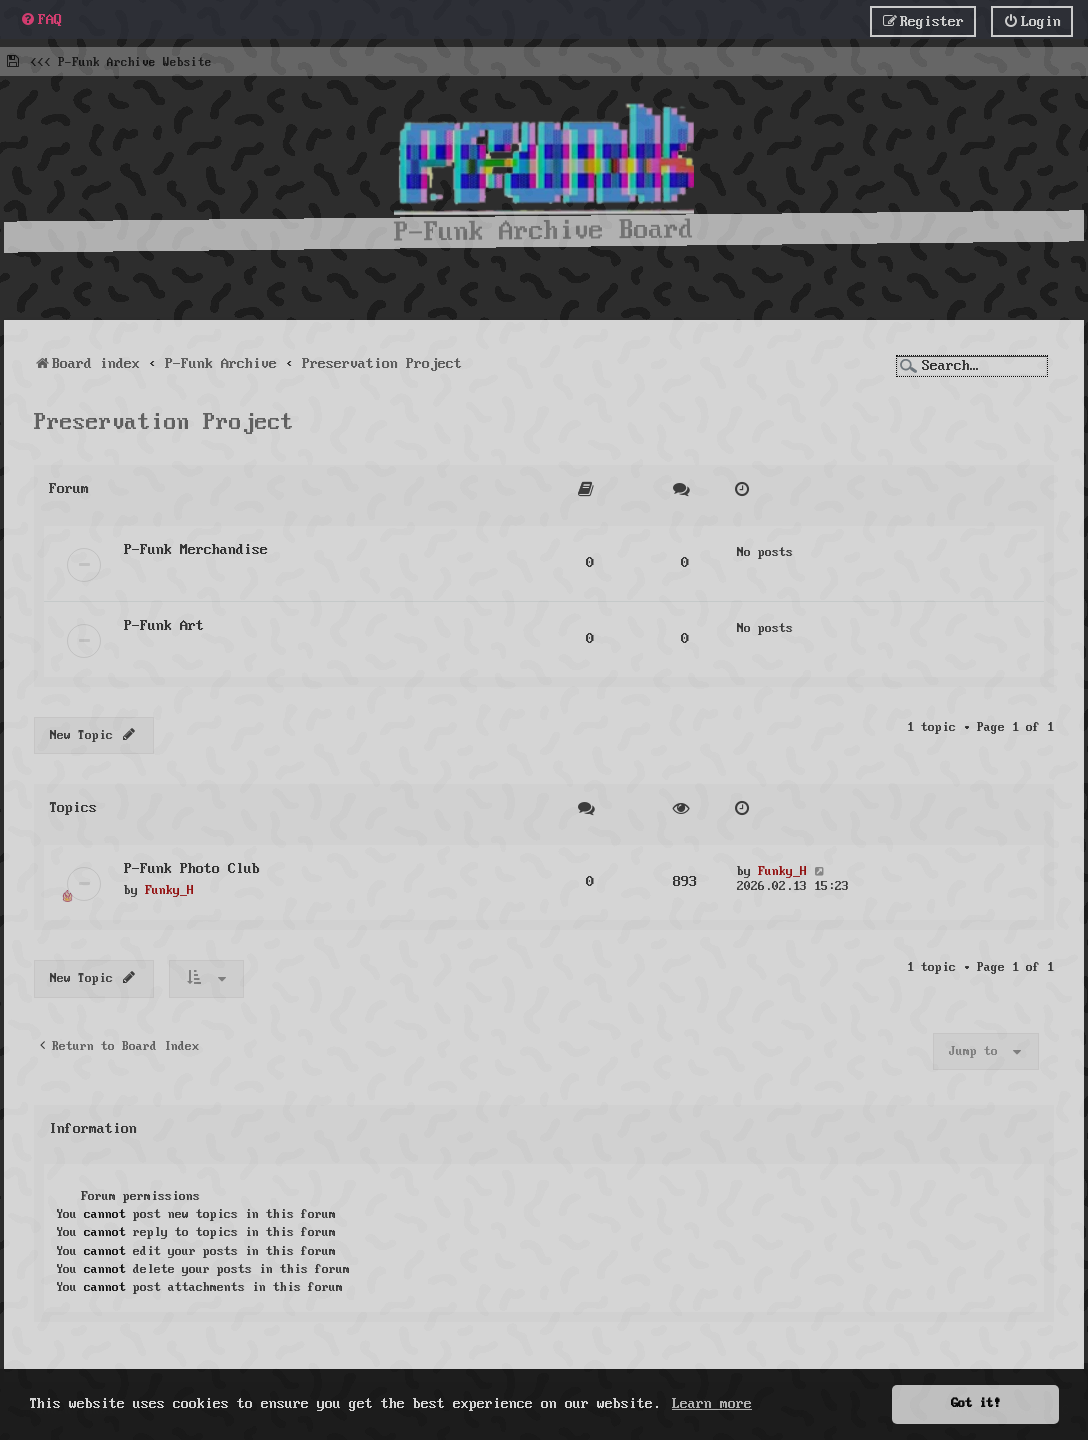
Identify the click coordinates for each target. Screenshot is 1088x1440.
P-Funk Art (164, 622)
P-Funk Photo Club (192, 865)
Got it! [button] (975, 1403)
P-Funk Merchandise (196, 546)
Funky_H (169, 887)
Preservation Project (164, 419)
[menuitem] (41, 19)
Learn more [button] (712, 1404)
